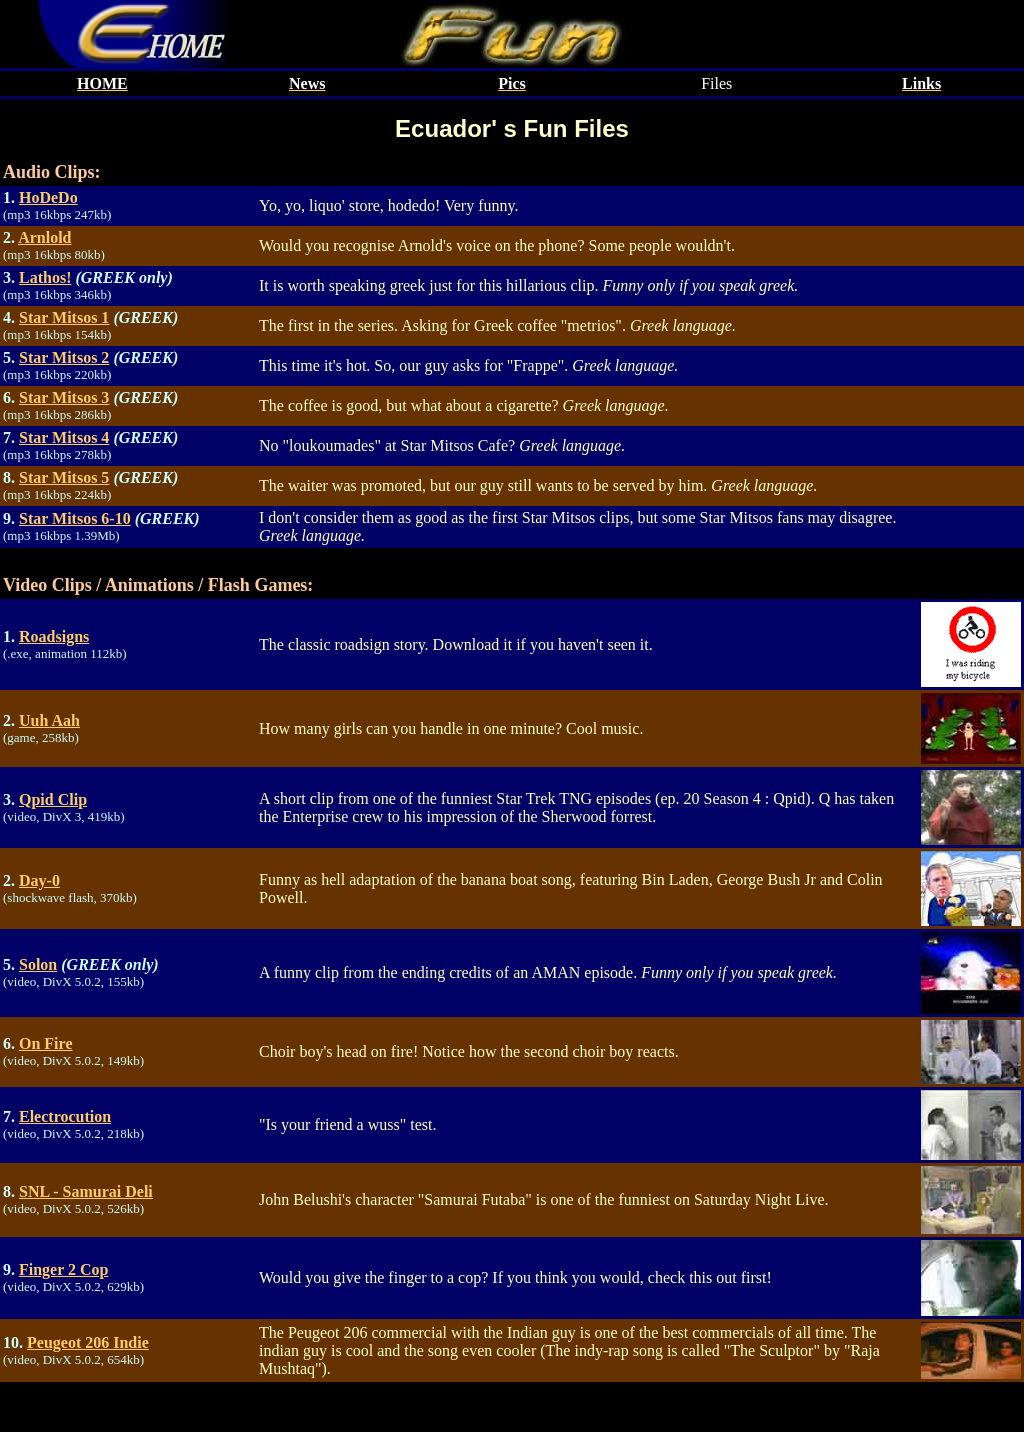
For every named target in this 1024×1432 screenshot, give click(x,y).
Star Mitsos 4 (64, 437)
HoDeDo (48, 197)
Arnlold (44, 237)
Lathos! (45, 277)
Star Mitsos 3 (64, 397)
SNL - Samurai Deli (86, 1191)
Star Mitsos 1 (64, 317)
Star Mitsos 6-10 (75, 518)
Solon (38, 964)
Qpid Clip (53, 799)
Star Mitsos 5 (64, 477)
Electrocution (65, 1116)
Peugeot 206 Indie (88, 1342)
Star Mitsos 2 (64, 357)
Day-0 (39, 880)
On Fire (45, 1043)
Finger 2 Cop (63, 1269)
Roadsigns (54, 636)
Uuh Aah (49, 720)
